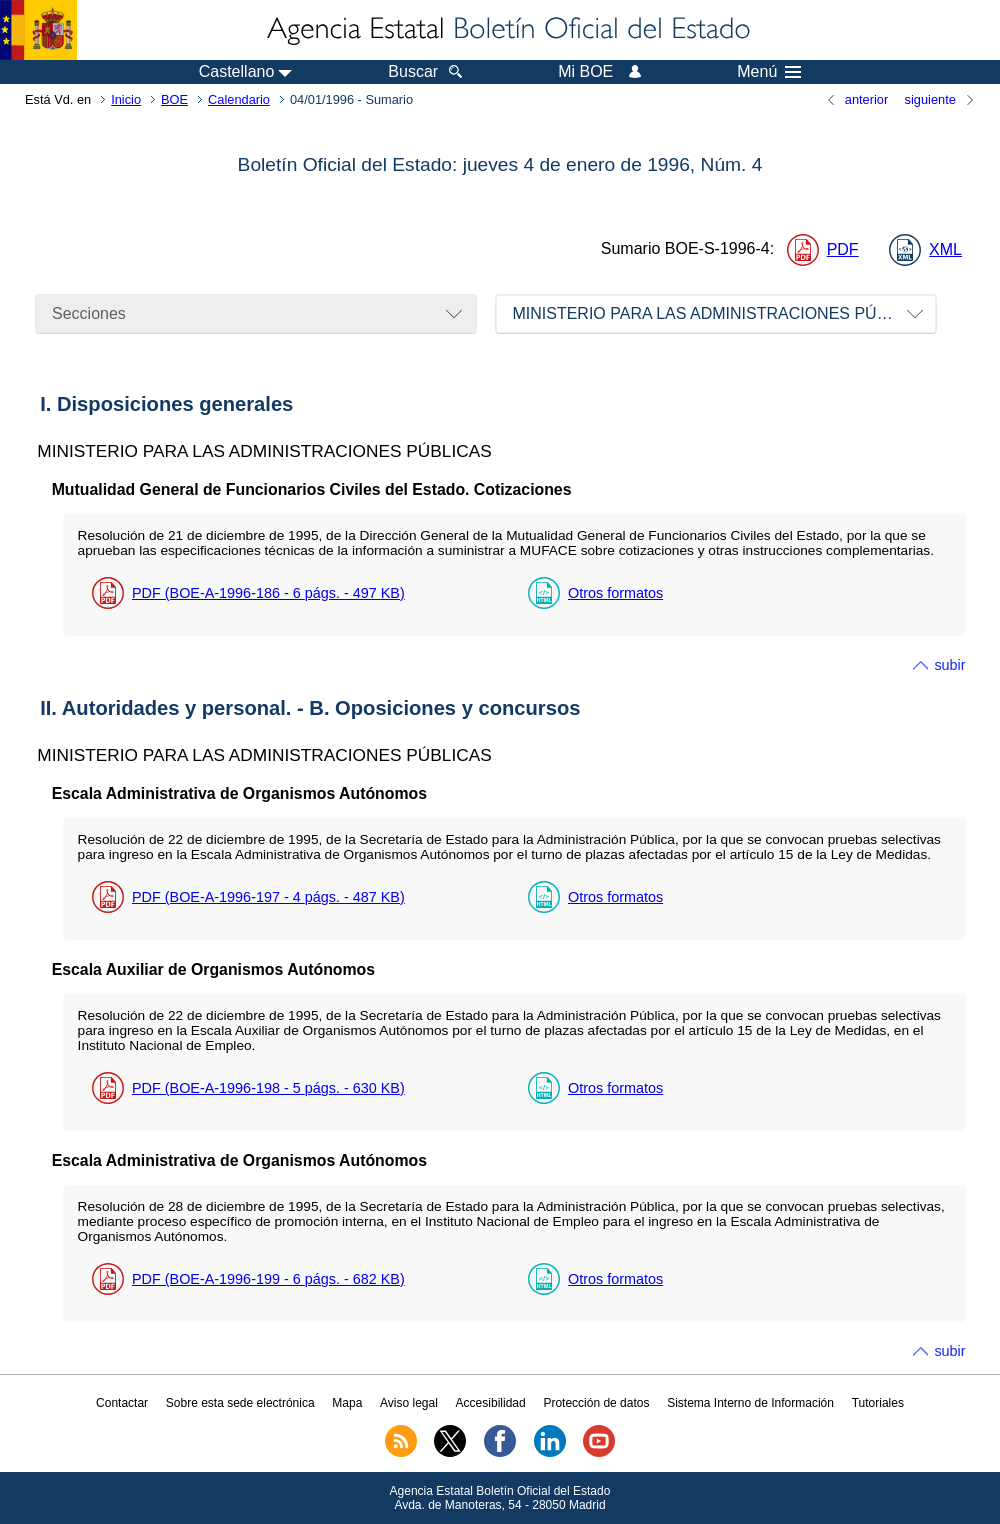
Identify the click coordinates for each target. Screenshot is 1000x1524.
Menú (769, 72)
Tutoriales (878, 1403)
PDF (843, 249)
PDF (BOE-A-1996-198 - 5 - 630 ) (268, 1088)
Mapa (347, 1403)
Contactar (122, 1403)
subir (949, 665)
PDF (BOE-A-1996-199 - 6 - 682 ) (268, 1279)
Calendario (239, 99)
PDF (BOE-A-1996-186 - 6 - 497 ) (268, 593)
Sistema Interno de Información (750, 1403)
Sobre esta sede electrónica (240, 1403)
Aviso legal (409, 1403)
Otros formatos (615, 593)
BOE (174, 99)
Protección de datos (596, 1403)
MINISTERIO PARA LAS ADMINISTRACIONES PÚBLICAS (722, 313)
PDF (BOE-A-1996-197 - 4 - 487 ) (268, 897)
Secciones (89, 313)
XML (945, 249)
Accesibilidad (491, 1403)
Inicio (126, 99)
